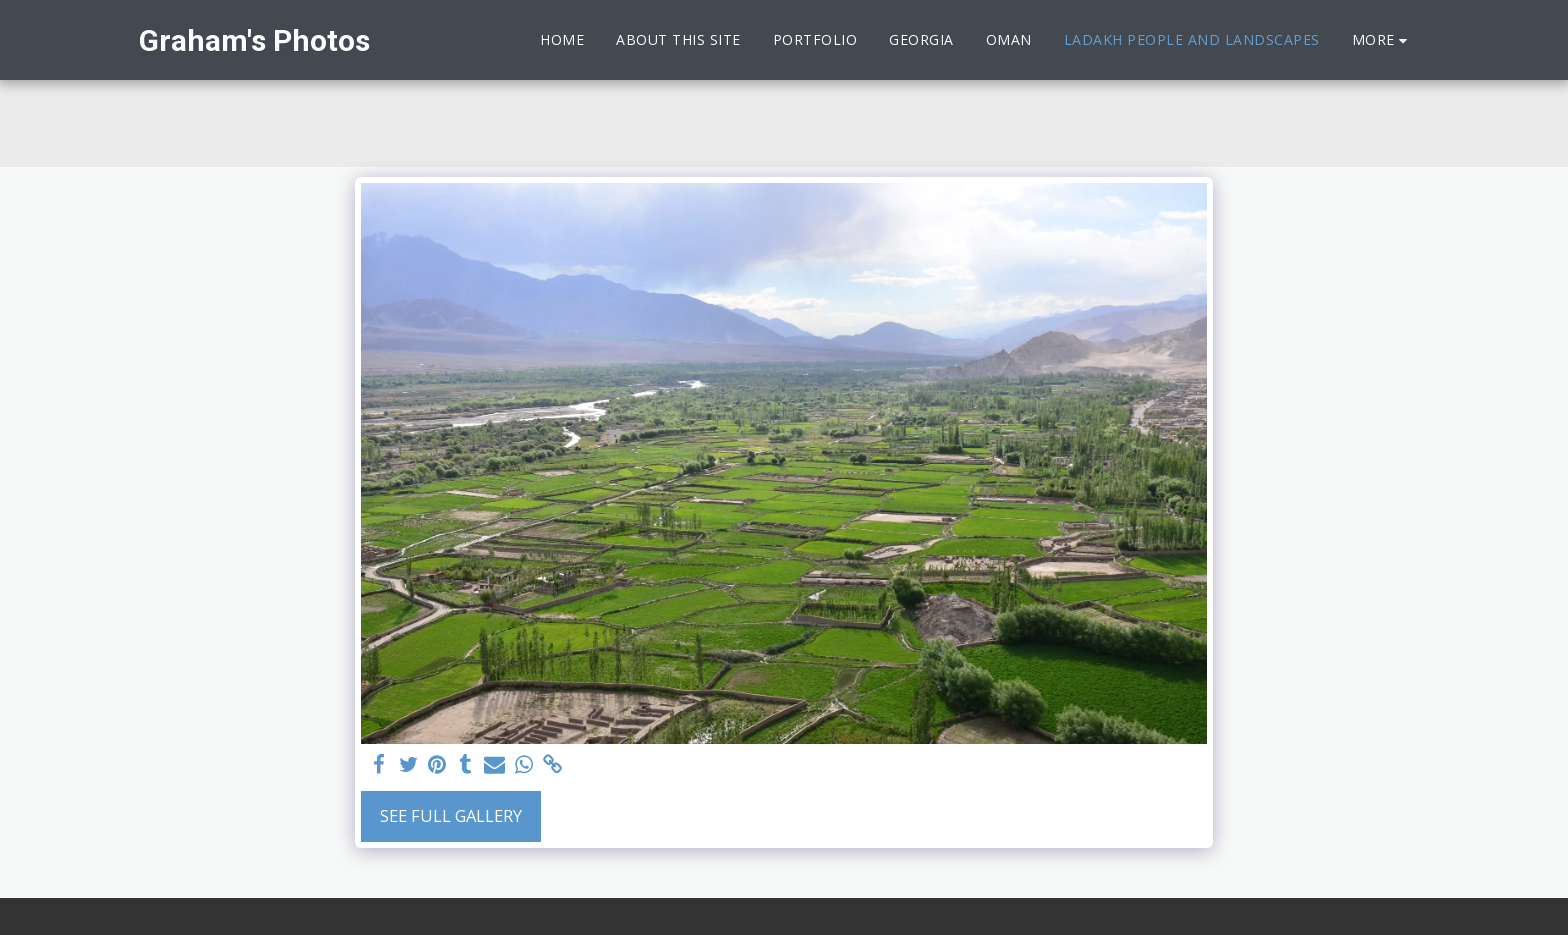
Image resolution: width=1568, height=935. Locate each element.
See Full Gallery (451, 815)
